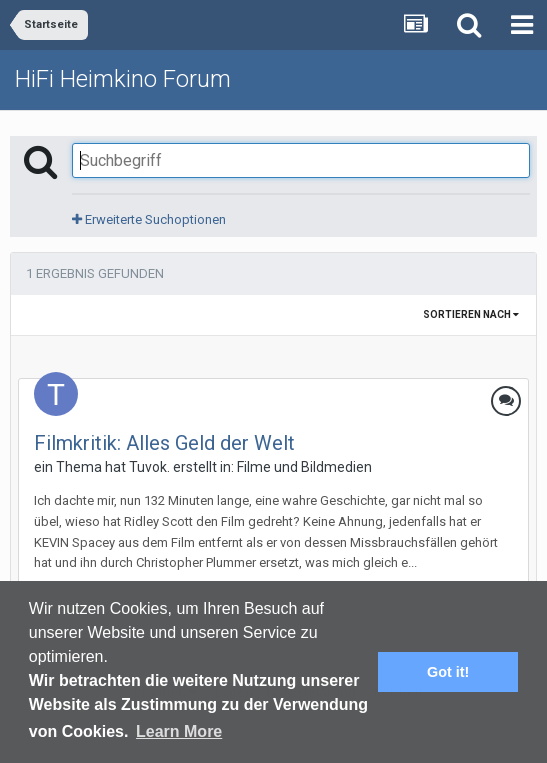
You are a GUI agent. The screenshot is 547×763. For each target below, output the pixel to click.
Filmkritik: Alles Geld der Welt (164, 443)
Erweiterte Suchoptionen (149, 219)
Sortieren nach (471, 314)
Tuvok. (149, 467)
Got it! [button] (448, 672)
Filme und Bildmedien (304, 467)
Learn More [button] (179, 731)
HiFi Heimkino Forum (123, 79)
